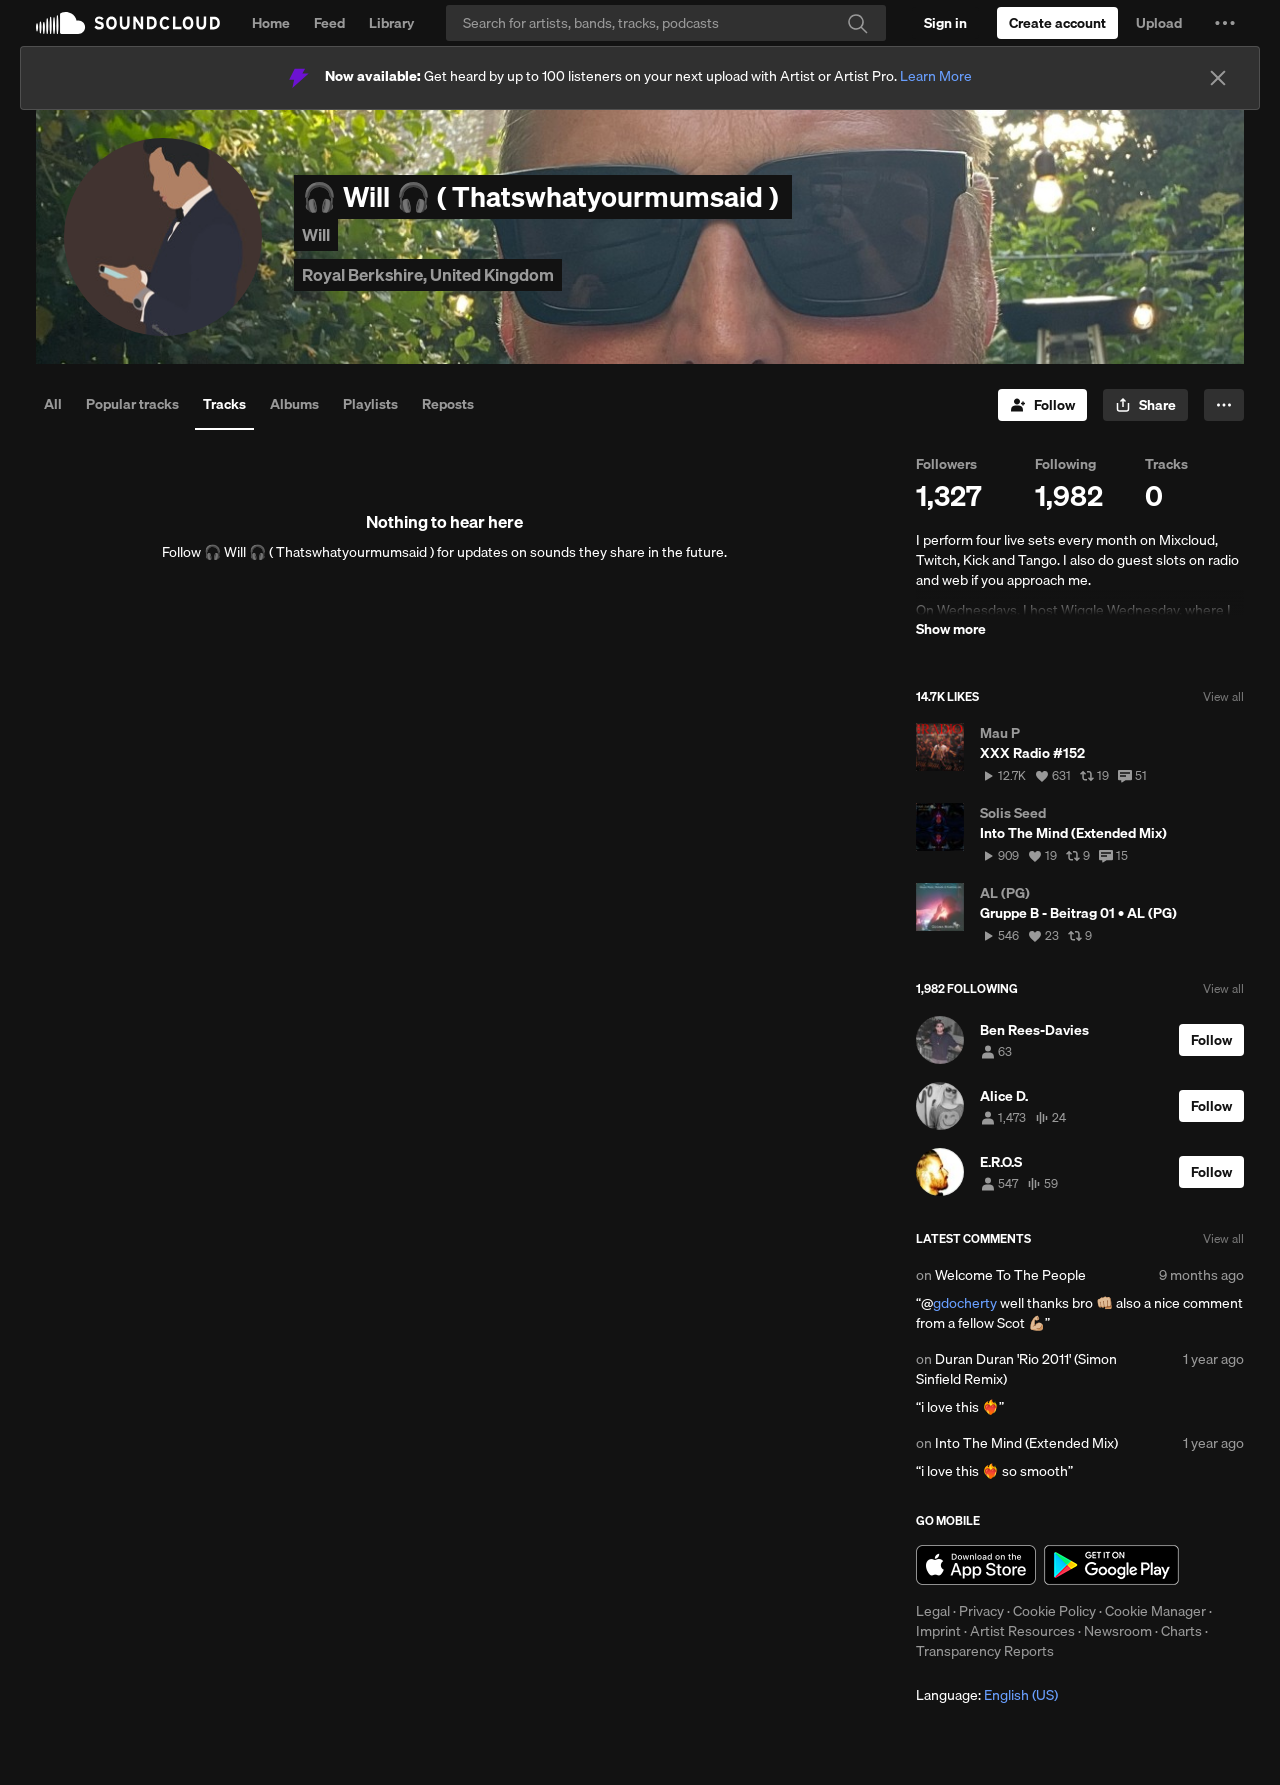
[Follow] (1042, 405)
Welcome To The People (1010, 1275)
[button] (1225, 23)
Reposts (448, 404)
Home (271, 23)
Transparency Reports (985, 1651)
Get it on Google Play (1111, 1565)
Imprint (938, 1631)
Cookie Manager (1155, 1611)
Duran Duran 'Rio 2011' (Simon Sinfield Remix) (1016, 1369)
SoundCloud (128, 23)
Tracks (224, 404)
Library (391, 23)
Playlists (370, 404)
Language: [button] (987, 1695)
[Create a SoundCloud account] (1057, 23)
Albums (294, 404)
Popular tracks (132, 404)
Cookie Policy (1054, 1611)
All (53, 404)
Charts (1181, 1631)
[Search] (666, 23)
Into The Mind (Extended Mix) (1026, 1443)
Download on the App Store (976, 1565)
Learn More (936, 76)
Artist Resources (1022, 1631)
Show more (951, 629)
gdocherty (965, 1303)
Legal (933, 1611)
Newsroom (1118, 1631)
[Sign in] (945, 23)
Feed (329, 23)
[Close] (1218, 78)
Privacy (981, 1611)
